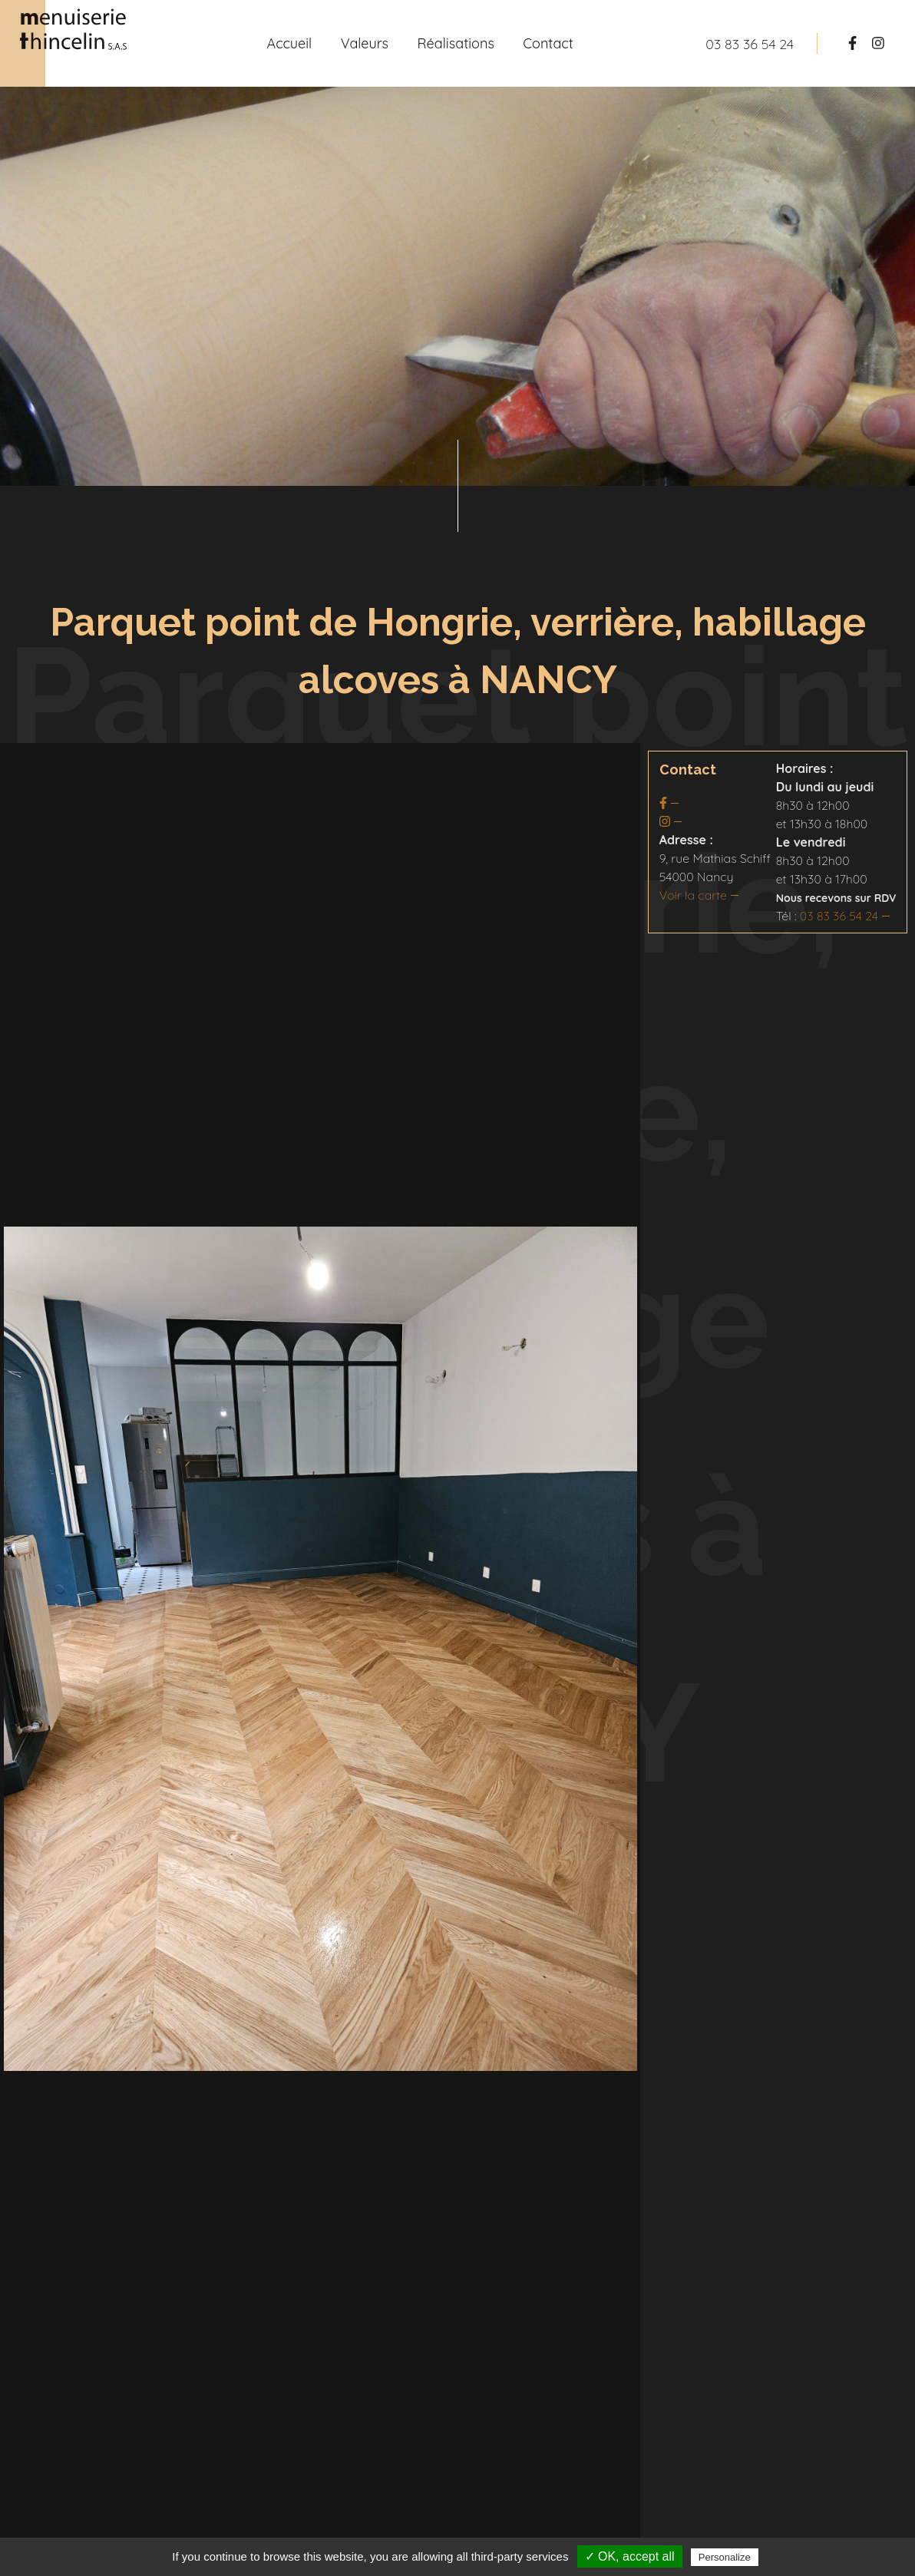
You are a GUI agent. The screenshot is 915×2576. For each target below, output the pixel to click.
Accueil (289, 43)
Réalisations (456, 43)
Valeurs (364, 43)
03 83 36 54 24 (839, 915)
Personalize (725, 2557)
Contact (548, 43)
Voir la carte (693, 895)
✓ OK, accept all (630, 2556)
